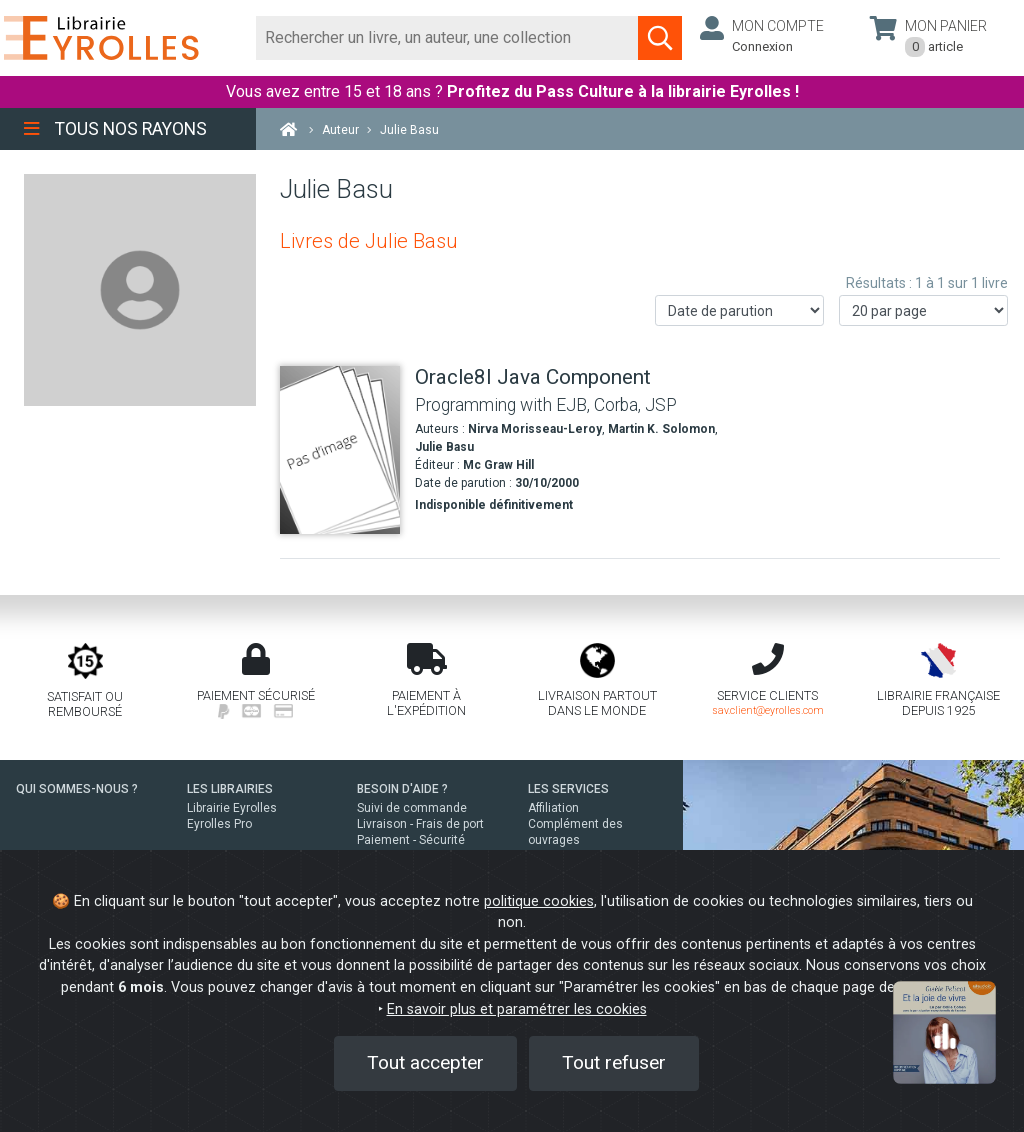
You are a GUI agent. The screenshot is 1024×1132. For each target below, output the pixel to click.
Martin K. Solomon (661, 429)
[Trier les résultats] (739, 310)
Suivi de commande (412, 808)
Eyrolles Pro (219, 824)
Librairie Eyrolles (232, 808)
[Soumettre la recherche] (660, 38)
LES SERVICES (568, 789)
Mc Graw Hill (498, 465)
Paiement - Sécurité (411, 840)
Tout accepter (425, 1062)
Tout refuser (614, 1062)
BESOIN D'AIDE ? (402, 789)
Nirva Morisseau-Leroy (535, 429)
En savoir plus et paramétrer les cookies (517, 1009)
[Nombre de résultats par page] (923, 310)
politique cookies (539, 901)
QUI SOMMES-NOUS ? (77, 789)
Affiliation (553, 808)
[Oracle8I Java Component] (340, 450)
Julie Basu (444, 447)
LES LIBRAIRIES (230, 789)
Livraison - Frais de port (420, 824)
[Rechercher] (447, 38)
